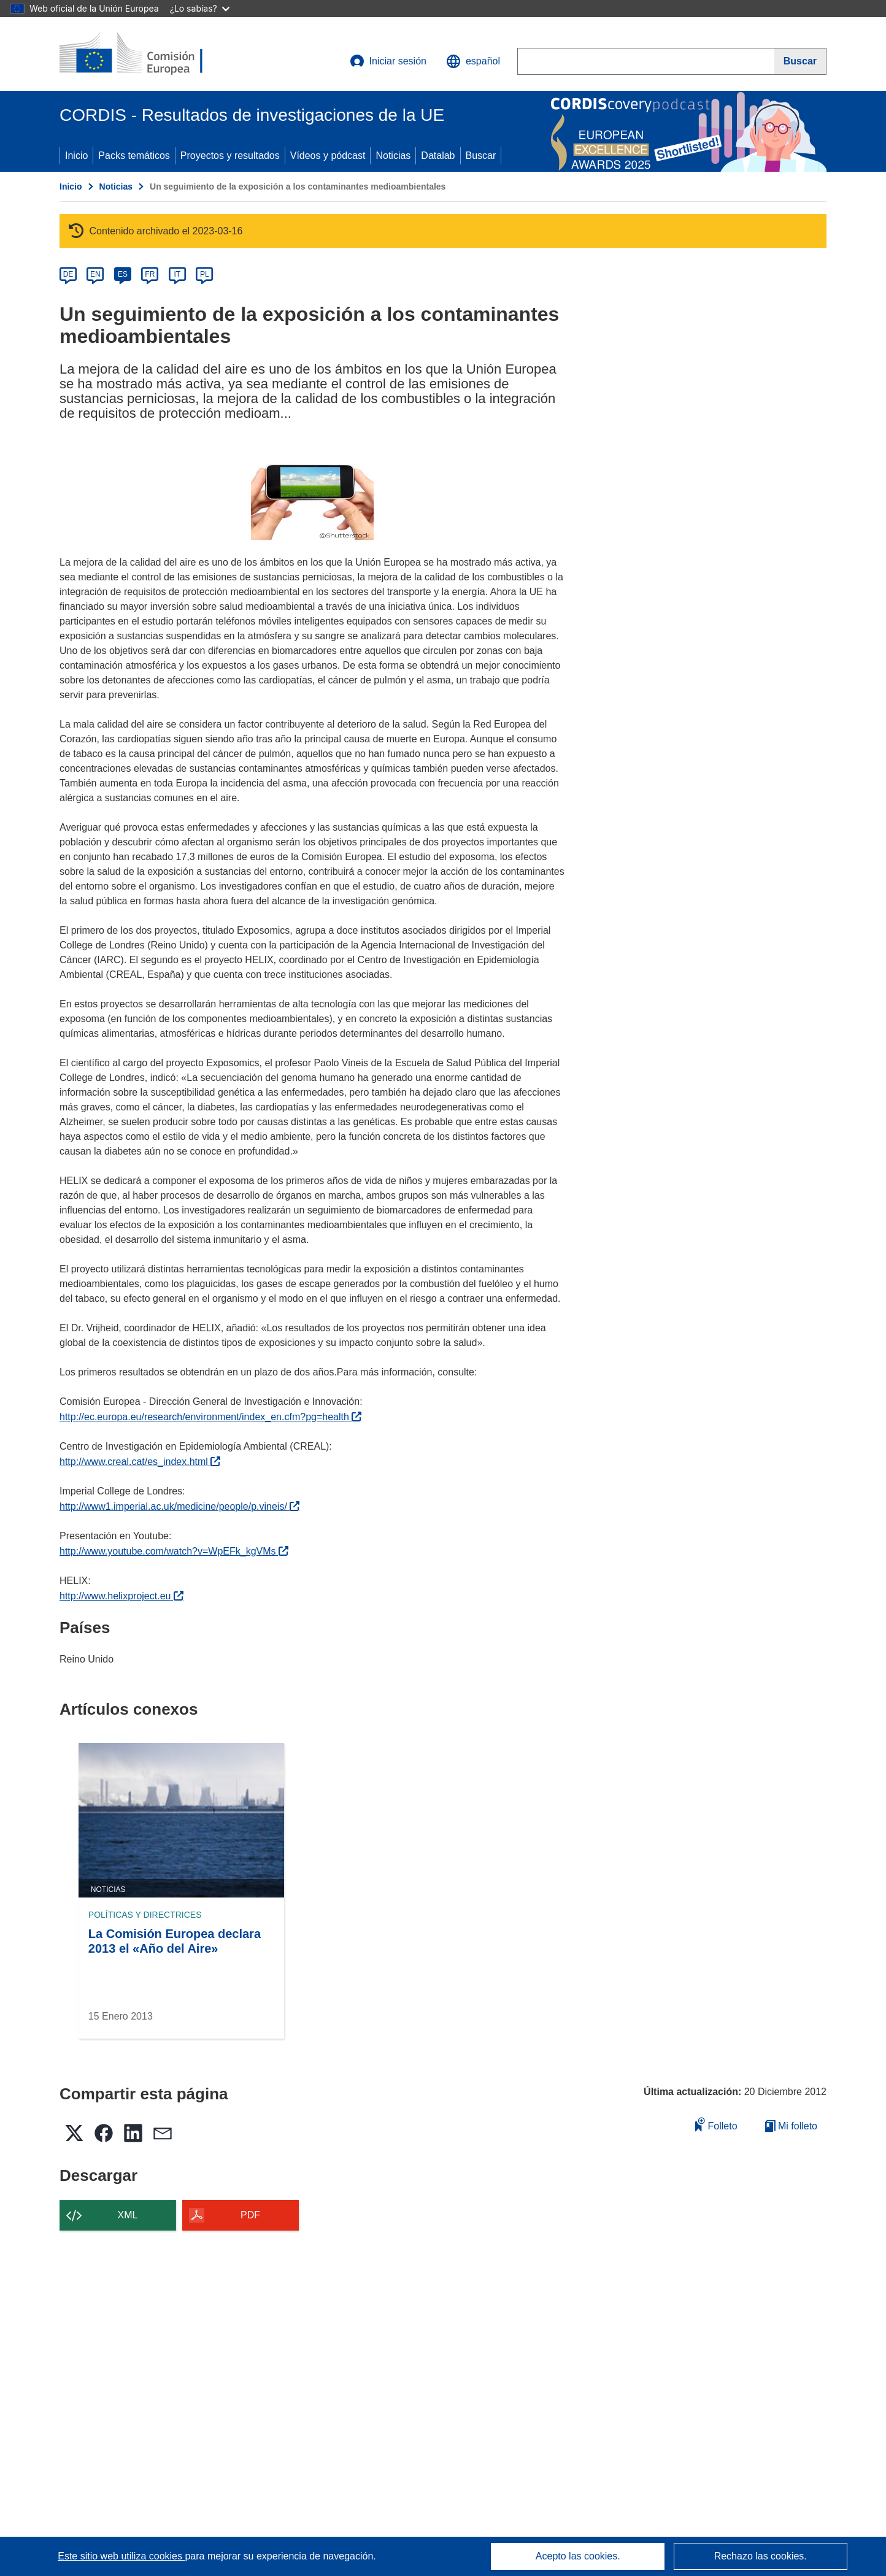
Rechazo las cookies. (760, 2556)
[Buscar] (800, 61)
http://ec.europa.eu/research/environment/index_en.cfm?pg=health (210, 1417)
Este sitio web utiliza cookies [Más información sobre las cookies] (121, 2556)
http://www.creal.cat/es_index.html (140, 1461)
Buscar (481, 155)
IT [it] (177, 274)
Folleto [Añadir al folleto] (716, 2124)
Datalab (438, 155)
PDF (250, 2215)
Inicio (76, 155)
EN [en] (95, 274)
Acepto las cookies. (578, 2556)
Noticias (393, 155)
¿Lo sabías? (199, 8)
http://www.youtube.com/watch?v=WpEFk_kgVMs (174, 1551)
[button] (473, 61)
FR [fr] (150, 274)
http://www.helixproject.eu (121, 1596)
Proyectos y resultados (230, 155)
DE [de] (68, 274)
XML (128, 2215)
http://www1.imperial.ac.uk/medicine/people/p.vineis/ (179, 1506)
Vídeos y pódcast (328, 155)
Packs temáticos (133, 155)
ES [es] (123, 274)
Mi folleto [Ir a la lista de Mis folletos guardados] (791, 2126)
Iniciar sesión (388, 61)
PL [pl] (204, 274)
